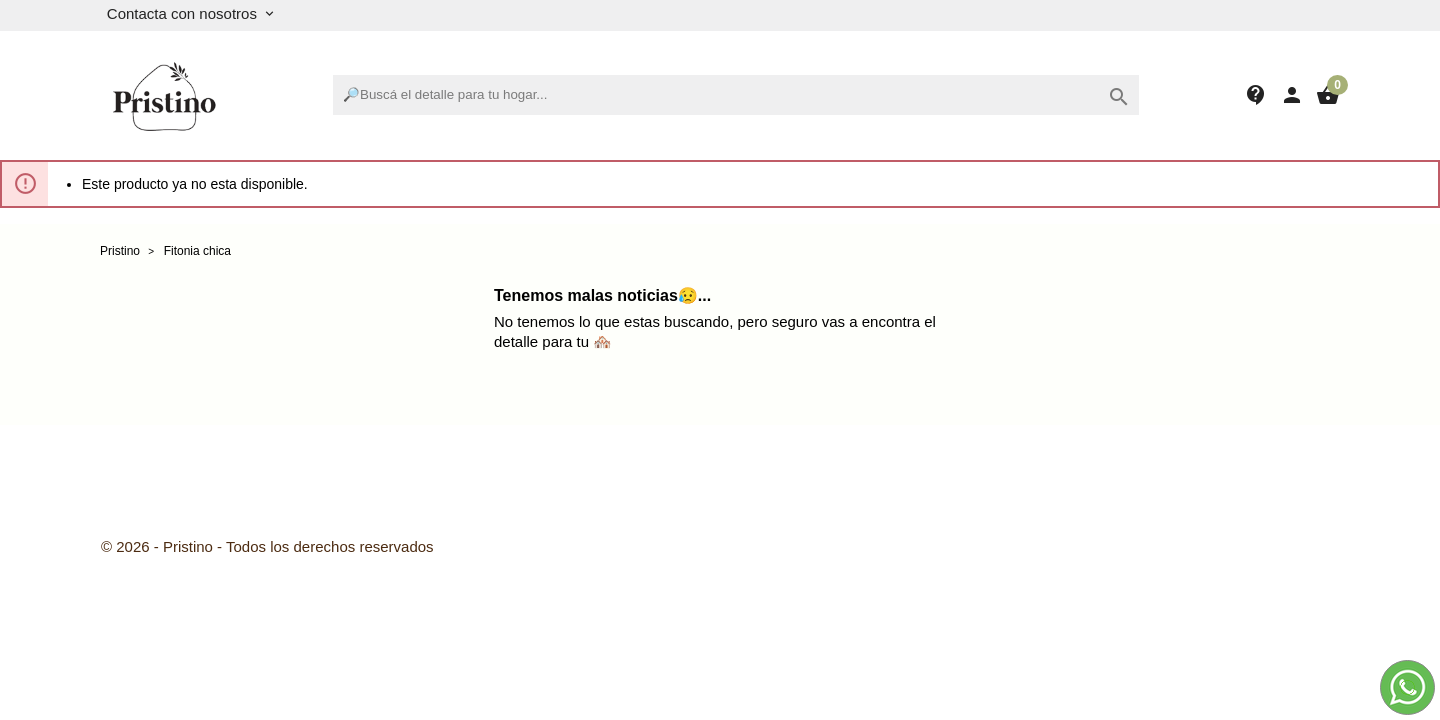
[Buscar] (736, 95)
